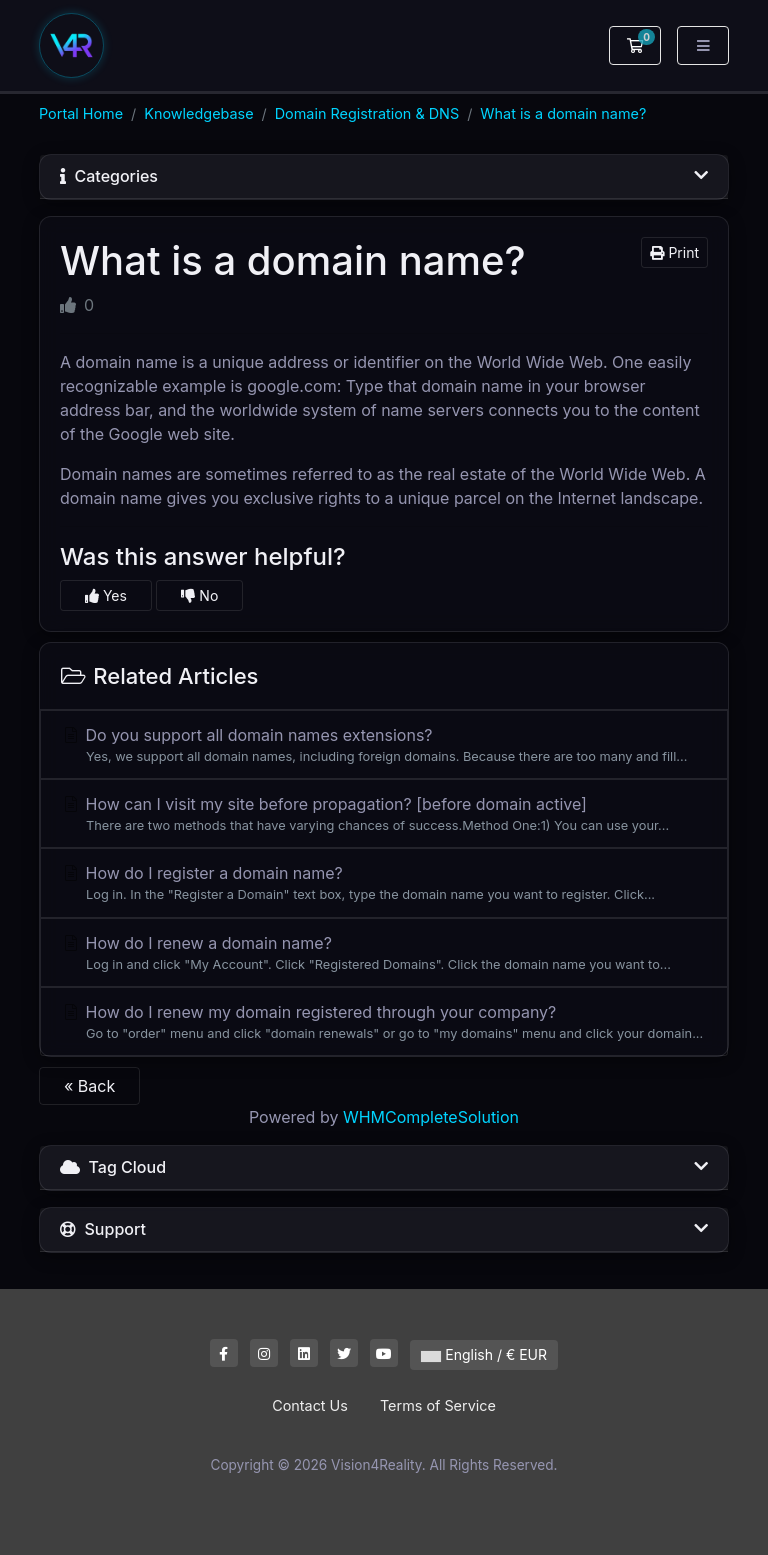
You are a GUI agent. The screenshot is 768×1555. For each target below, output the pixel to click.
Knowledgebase (198, 113)
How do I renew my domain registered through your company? (384, 1022)
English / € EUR (484, 1354)
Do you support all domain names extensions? (384, 745)
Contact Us (310, 1405)
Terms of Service (438, 1405)
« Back (89, 1086)
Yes (106, 595)
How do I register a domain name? (384, 883)
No (199, 595)
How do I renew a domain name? (384, 953)
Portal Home (81, 113)
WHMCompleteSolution (431, 1117)
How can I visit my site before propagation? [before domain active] (384, 814)
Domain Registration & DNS (367, 113)
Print (674, 252)
